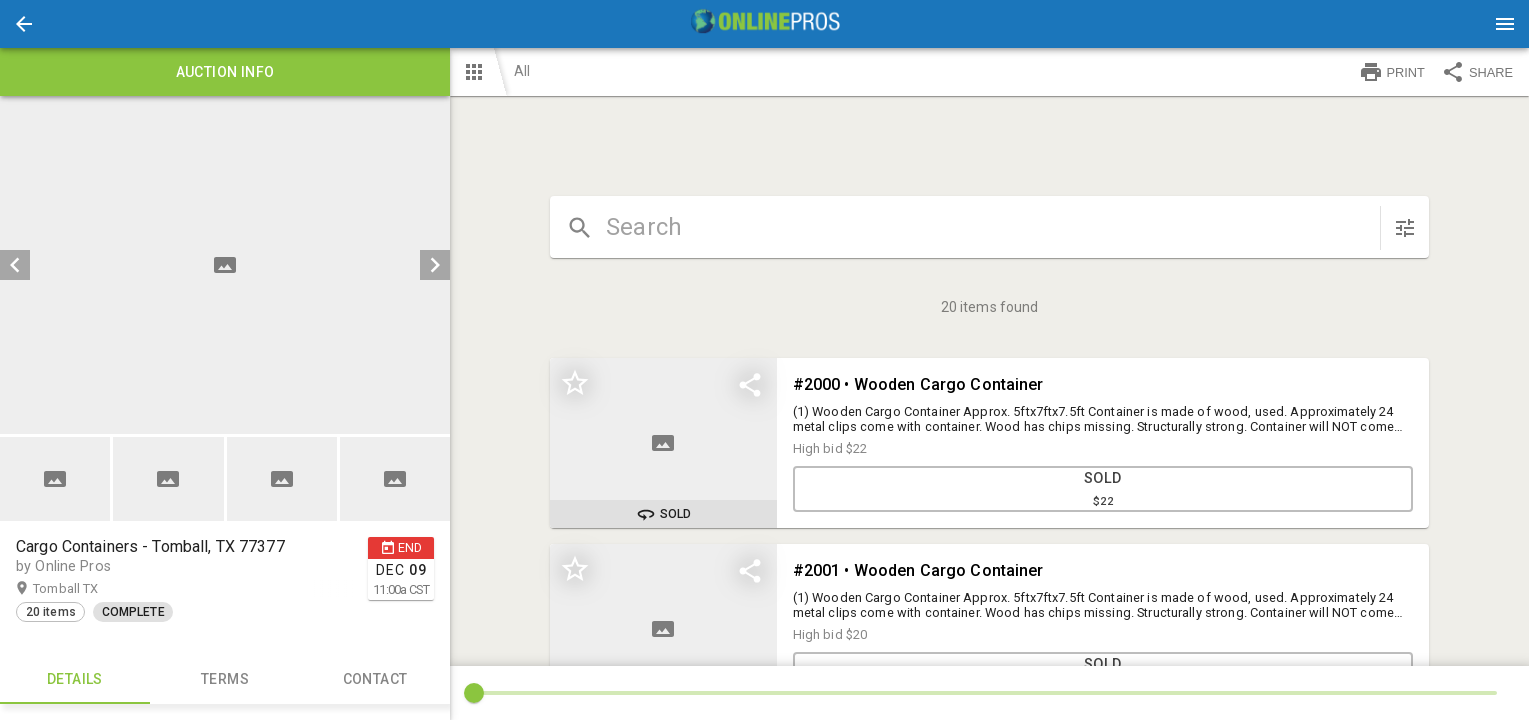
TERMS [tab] (225, 680)
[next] (435, 265)
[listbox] (225, 265)
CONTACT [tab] (375, 680)
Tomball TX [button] (85, 589)
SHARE (1477, 72)
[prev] (15, 265)
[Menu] (1505, 24)
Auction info (225, 72)
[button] (24, 24)
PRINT (1392, 72)
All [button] (522, 71)
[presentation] (765, 24)
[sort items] (1405, 228)
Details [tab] (75, 680)
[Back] (24, 24)
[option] (225, 265)
